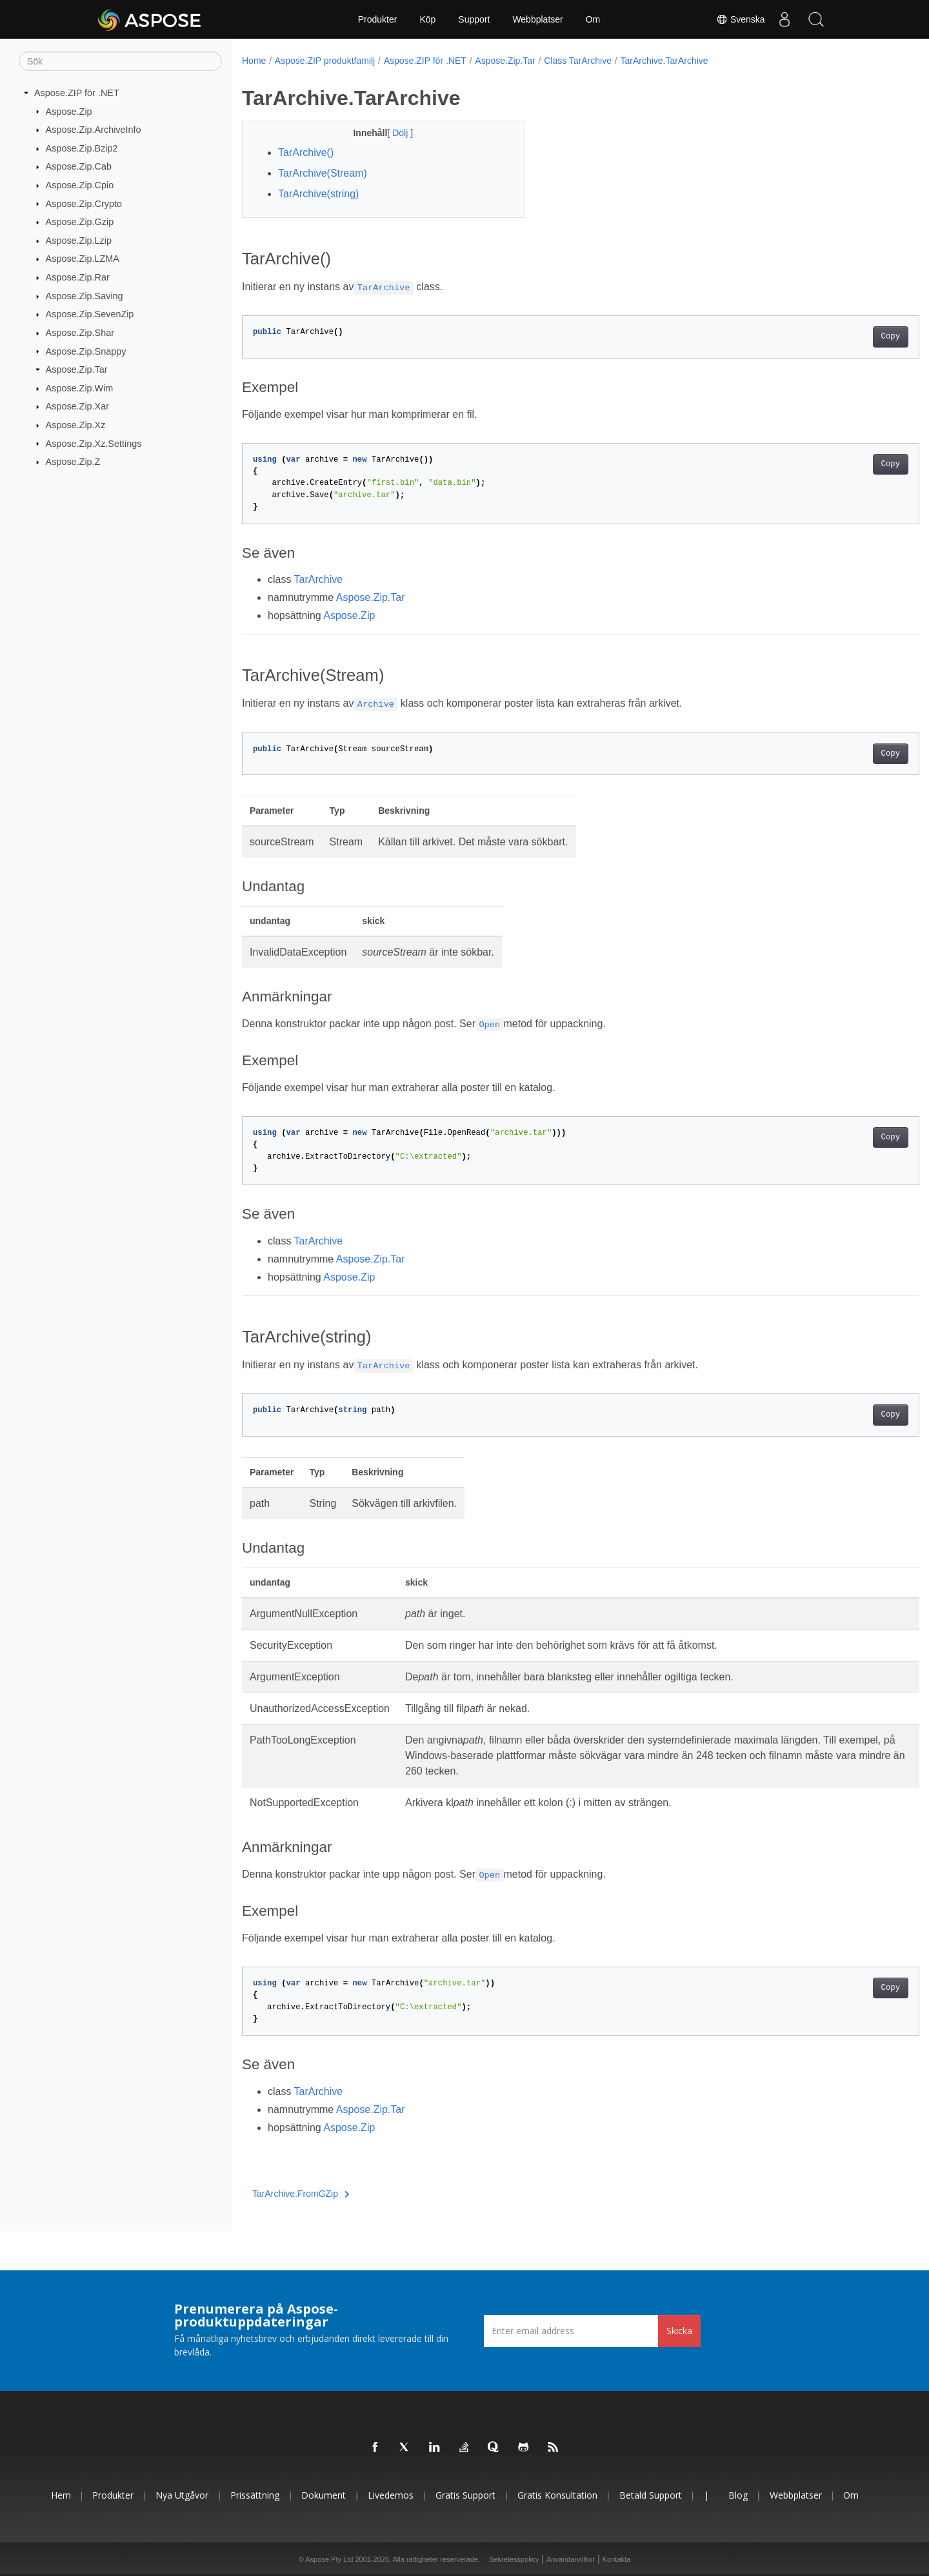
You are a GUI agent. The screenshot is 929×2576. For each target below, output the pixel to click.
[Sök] (120, 61)
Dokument (323, 2495)
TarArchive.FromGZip (301, 2193)
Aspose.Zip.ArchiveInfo (93, 129)
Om (593, 19)
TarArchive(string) (318, 193)
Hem (61, 2495)
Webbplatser (537, 19)
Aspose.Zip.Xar (77, 406)
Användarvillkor (570, 2559)
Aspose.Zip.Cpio (80, 185)
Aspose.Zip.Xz (76, 425)
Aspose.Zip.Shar (80, 333)
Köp (427, 19)
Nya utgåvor (181, 2495)
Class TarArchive (578, 60)
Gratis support (465, 2495)
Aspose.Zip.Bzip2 (82, 148)
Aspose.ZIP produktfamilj (325, 60)
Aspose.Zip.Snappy (86, 351)
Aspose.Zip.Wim (80, 388)
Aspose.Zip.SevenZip (90, 314)
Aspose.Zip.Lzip (79, 240)
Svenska (739, 19)
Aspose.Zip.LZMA (82, 258)
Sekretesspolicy (514, 2559)
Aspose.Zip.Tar (77, 369)
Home (254, 60)
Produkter (377, 19)
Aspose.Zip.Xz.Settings (94, 443)
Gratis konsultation (557, 2495)
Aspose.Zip (69, 111)
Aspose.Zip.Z (73, 462)
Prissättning (254, 2495)
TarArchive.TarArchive (664, 60)
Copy (843, 336)
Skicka (679, 2331)
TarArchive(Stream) (322, 173)
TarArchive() (306, 152)
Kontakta (616, 2559)
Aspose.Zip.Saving (84, 296)
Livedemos (391, 2495)
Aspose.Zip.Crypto (84, 203)
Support (474, 19)
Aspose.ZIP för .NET (76, 93)
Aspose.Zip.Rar (78, 277)
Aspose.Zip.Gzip (80, 222)
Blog (738, 2495)
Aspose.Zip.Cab (79, 166)
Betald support (650, 2495)
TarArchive (318, 579)
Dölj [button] (392, 133)
